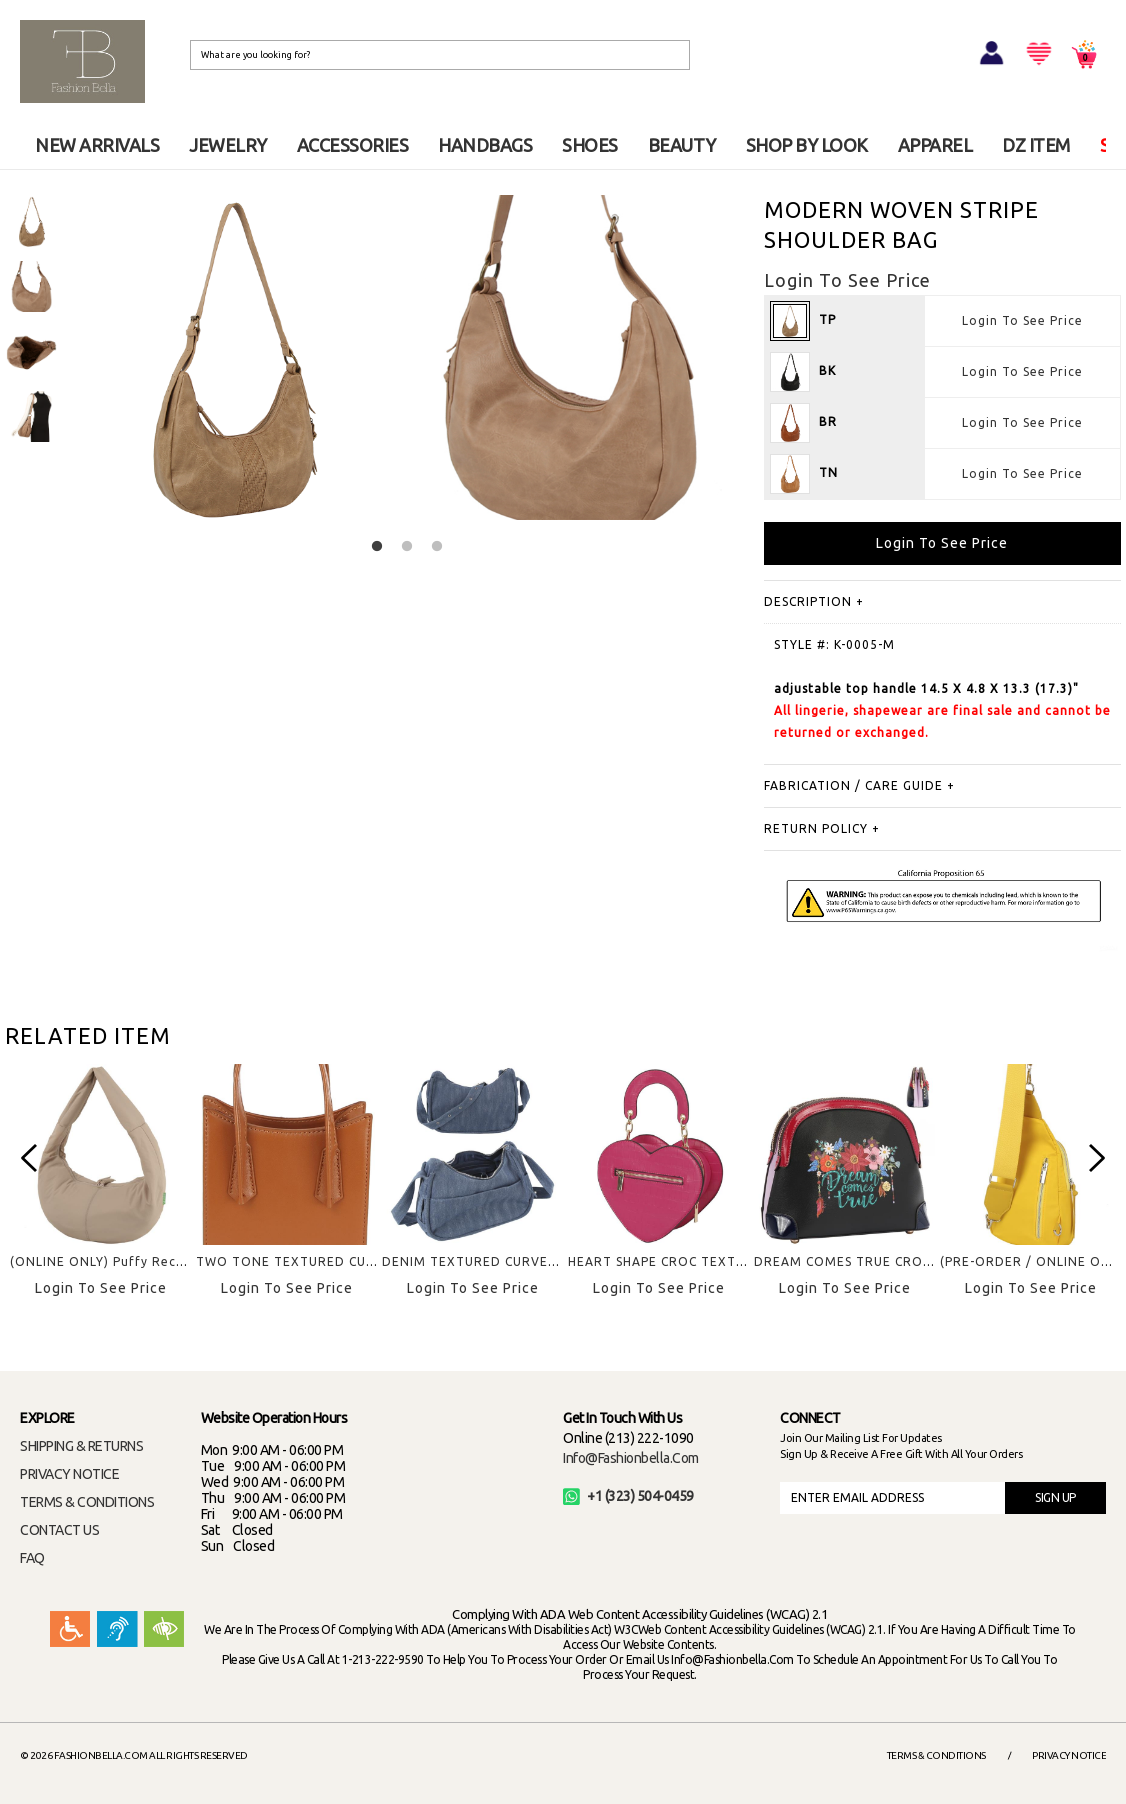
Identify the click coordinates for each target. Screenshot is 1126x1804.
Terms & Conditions (936, 1755)
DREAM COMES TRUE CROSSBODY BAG (880, 1261)
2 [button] (407, 547)
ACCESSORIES (353, 145)
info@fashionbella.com (631, 1458)
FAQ (32, 1558)
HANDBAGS (485, 145)
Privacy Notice (1069, 1755)
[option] (31, 221)
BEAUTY (682, 145)
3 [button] (437, 547)
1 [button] (377, 547)
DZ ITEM (1036, 145)
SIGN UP (1055, 1497)
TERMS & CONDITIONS (87, 1502)
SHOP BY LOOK (807, 145)
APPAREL (935, 145)
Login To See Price (1022, 320)
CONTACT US (59, 1530)
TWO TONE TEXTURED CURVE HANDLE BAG (338, 1261)
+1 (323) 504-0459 (628, 1496)
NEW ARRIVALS (97, 145)
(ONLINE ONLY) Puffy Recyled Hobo (126, 1261)
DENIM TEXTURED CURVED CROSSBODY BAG (527, 1261)
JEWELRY (228, 145)
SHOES (590, 145)
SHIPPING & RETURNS (81, 1446)
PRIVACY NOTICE (69, 1474)
